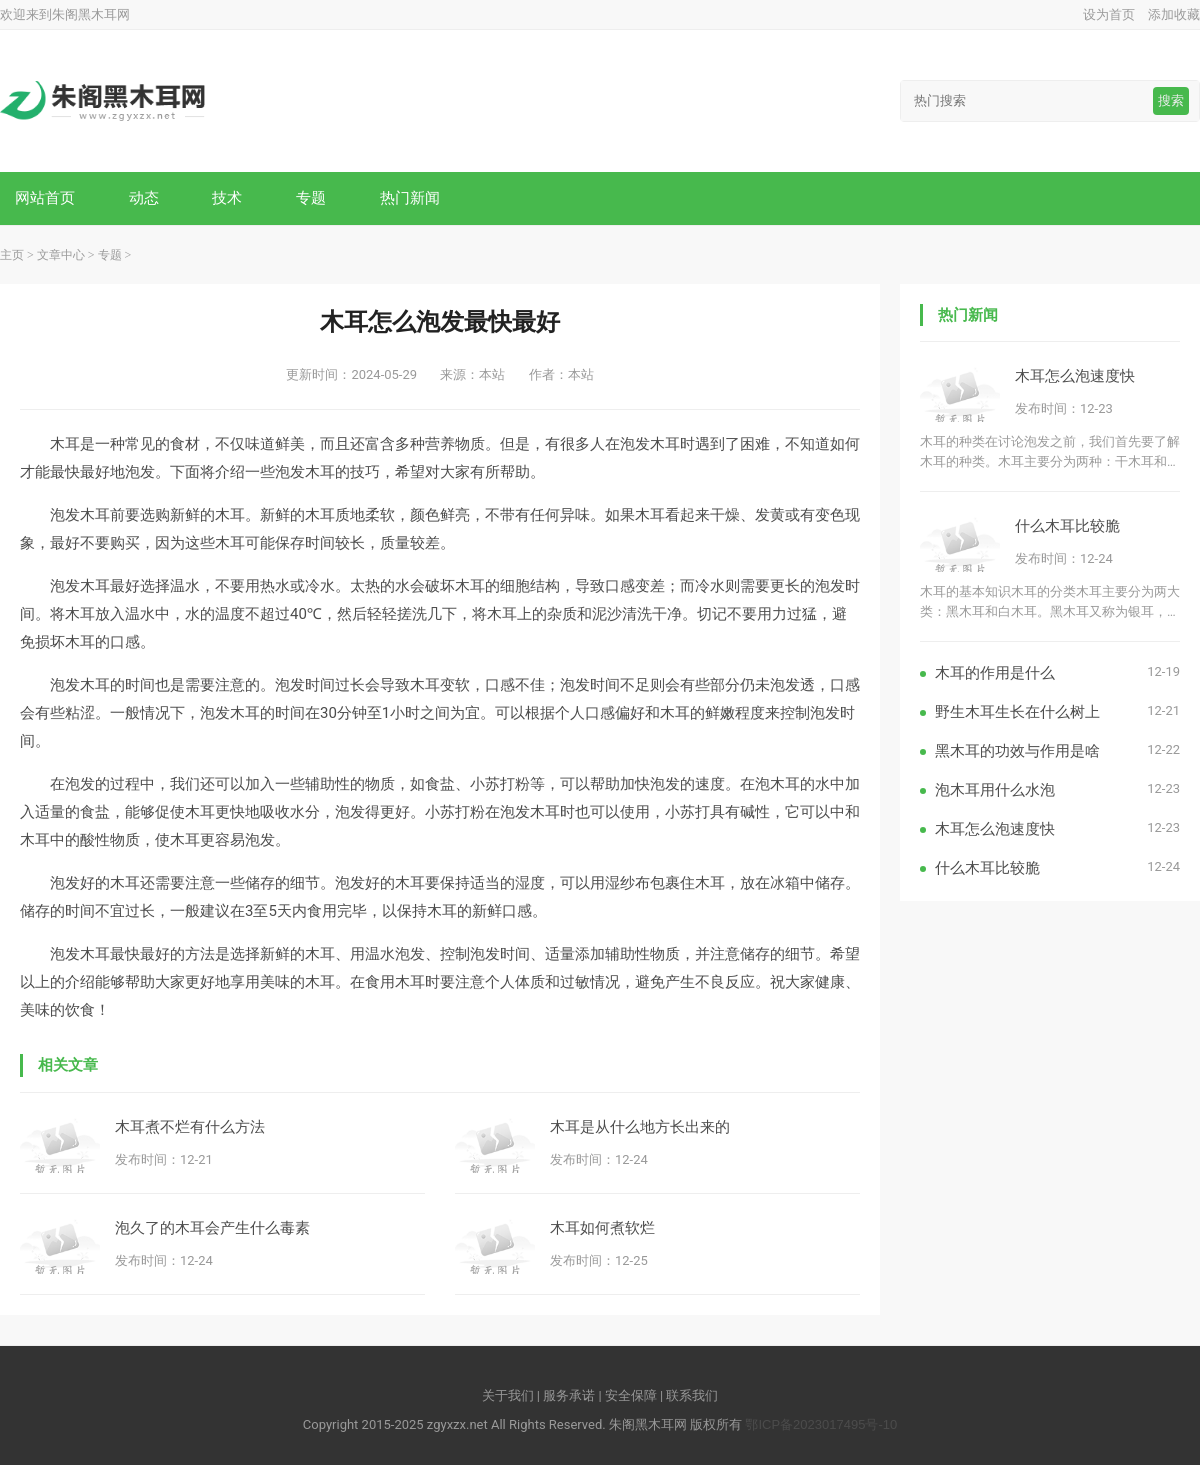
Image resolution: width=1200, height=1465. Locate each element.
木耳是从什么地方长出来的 (640, 1126)
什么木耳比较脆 (1067, 525)
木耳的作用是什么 (995, 672)
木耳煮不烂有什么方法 (190, 1126)
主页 (12, 255)
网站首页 (45, 197)
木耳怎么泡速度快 (1075, 375)
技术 (227, 197)
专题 (311, 197)
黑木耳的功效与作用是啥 (1017, 750)
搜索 (1171, 100)
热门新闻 (410, 197)
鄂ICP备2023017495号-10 (821, 1424)
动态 (144, 197)
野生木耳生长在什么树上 (1017, 711)
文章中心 (61, 255)
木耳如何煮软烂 (602, 1227)
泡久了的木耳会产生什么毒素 (212, 1227)
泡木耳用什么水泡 (995, 789)
